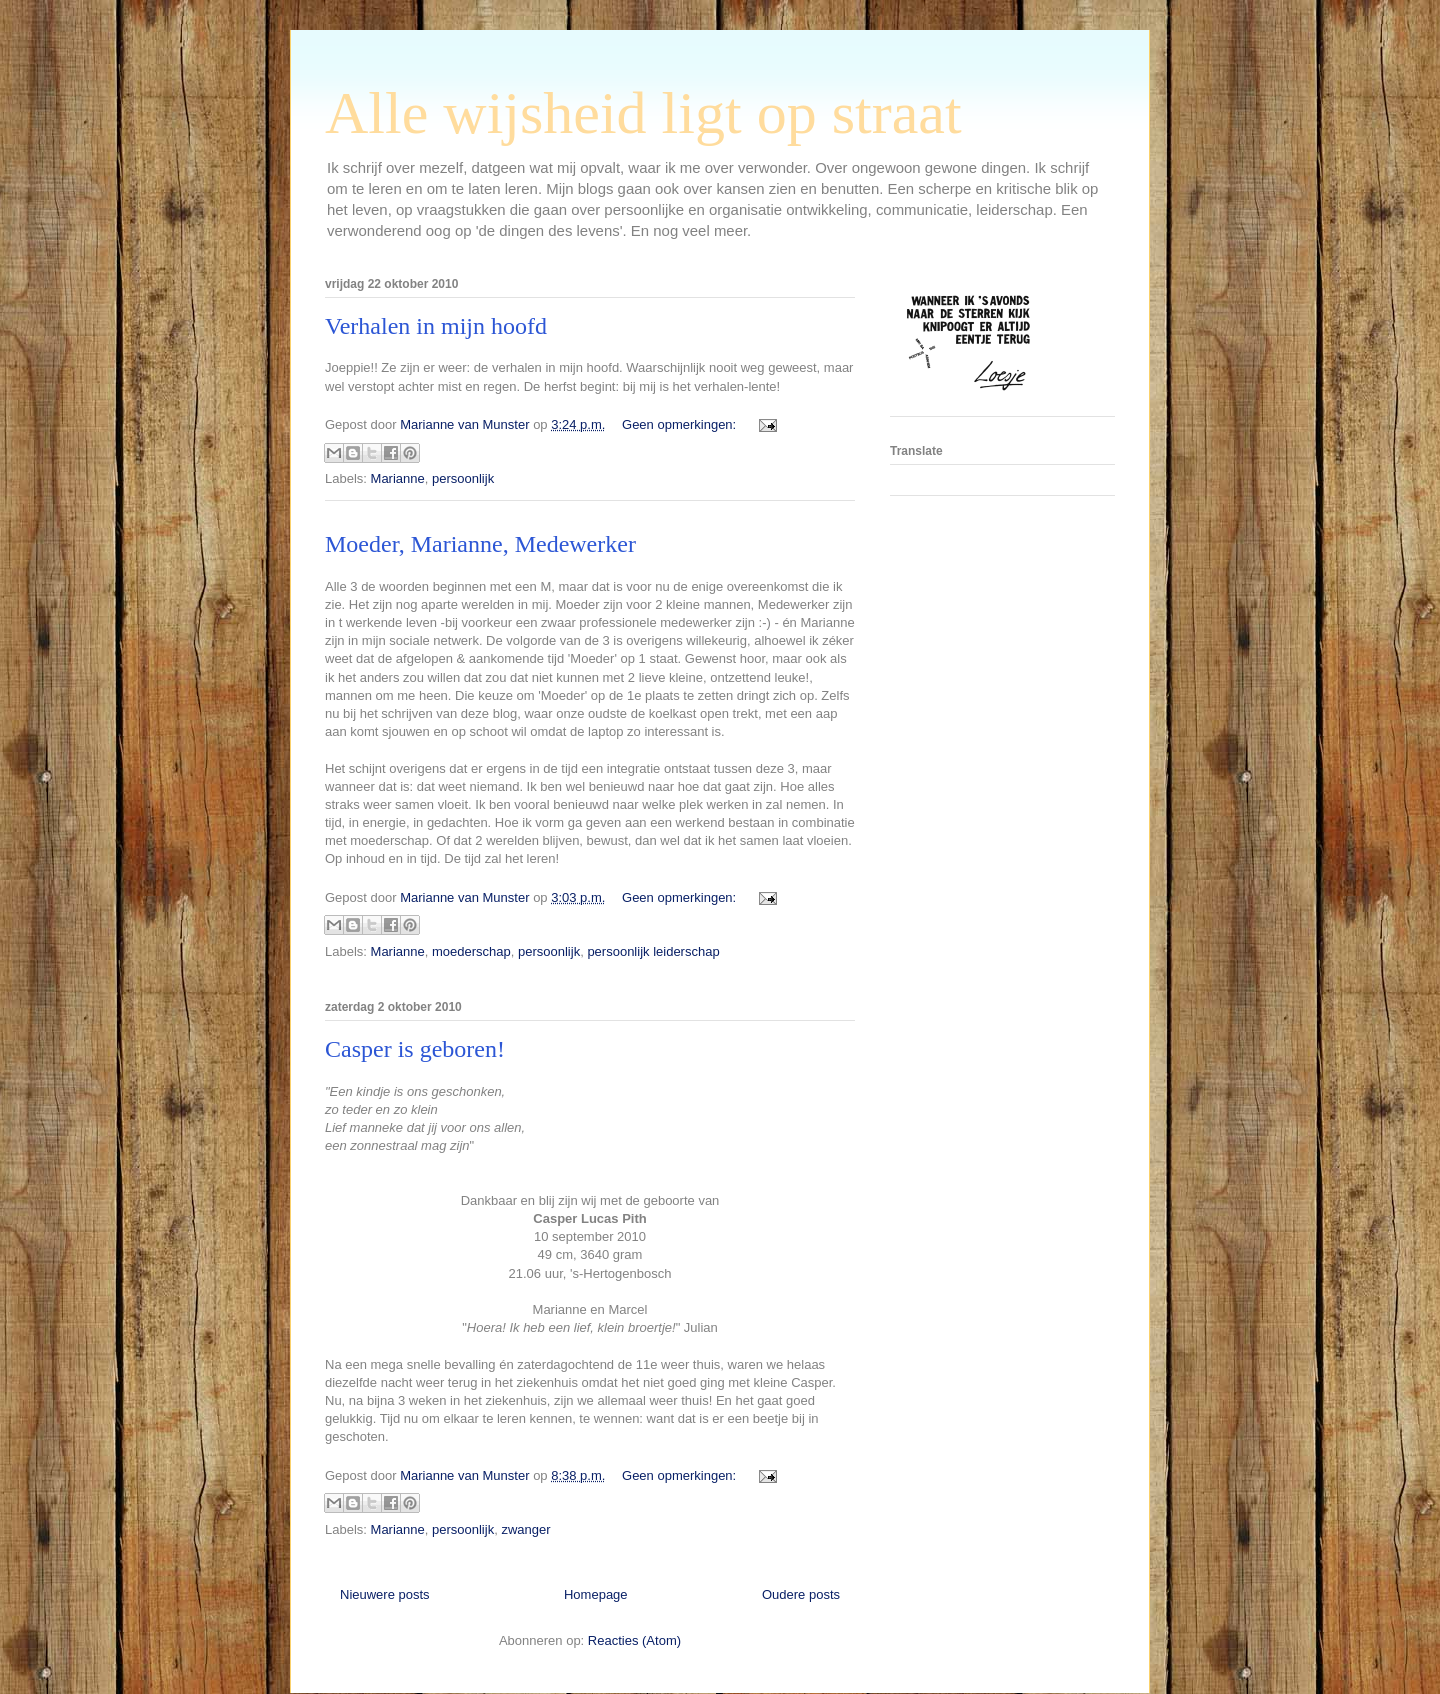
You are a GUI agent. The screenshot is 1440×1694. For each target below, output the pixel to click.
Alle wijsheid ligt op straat (643, 113)
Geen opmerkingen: (681, 424)
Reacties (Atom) (634, 1640)
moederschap (471, 951)
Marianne (398, 478)
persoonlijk (463, 478)
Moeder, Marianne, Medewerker (480, 544)
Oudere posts (801, 1594)
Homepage (596, 1594)
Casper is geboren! (415, 1049)
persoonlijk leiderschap (653, 951)
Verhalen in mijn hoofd (436, 326)
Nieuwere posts (385, 1594)
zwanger (525, 1529)
